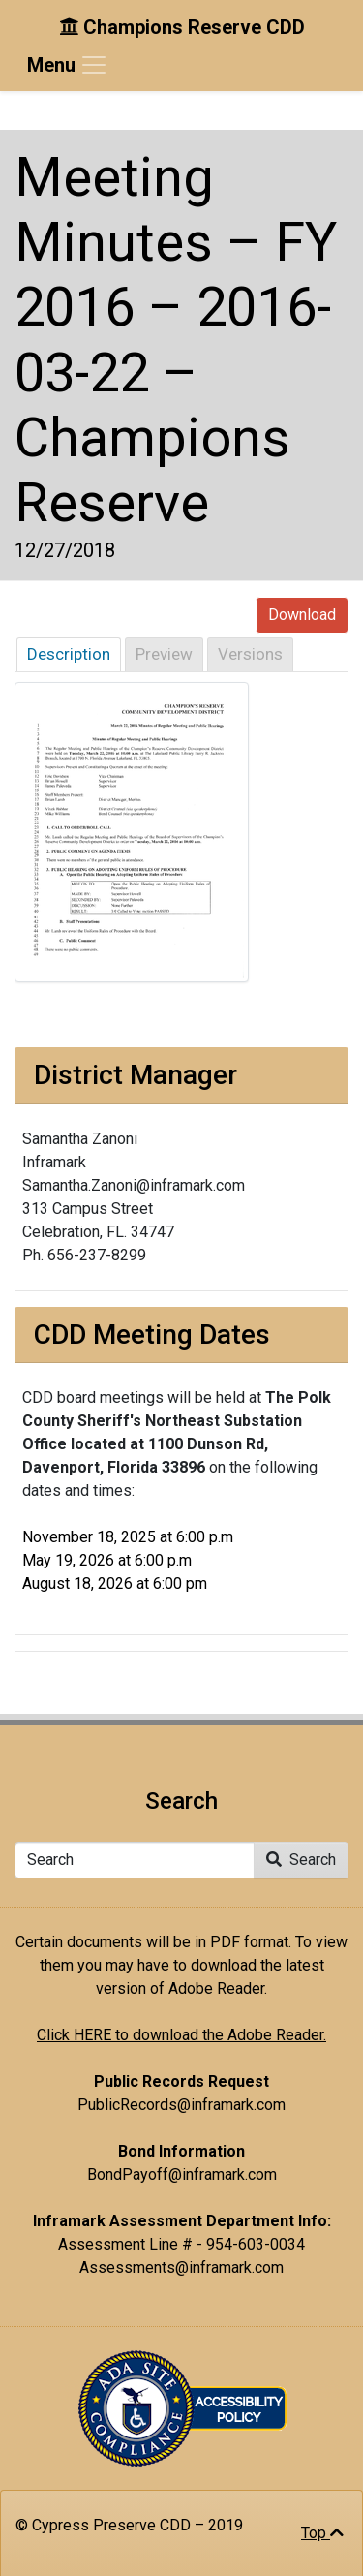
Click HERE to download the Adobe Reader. (181, 2035)
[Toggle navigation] (67, 65)
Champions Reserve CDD (182, 27)
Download (302, 614)
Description (68, 654)
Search (301, 1859)
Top (322, 2533)
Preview (164, 654)
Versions (250, 654)
